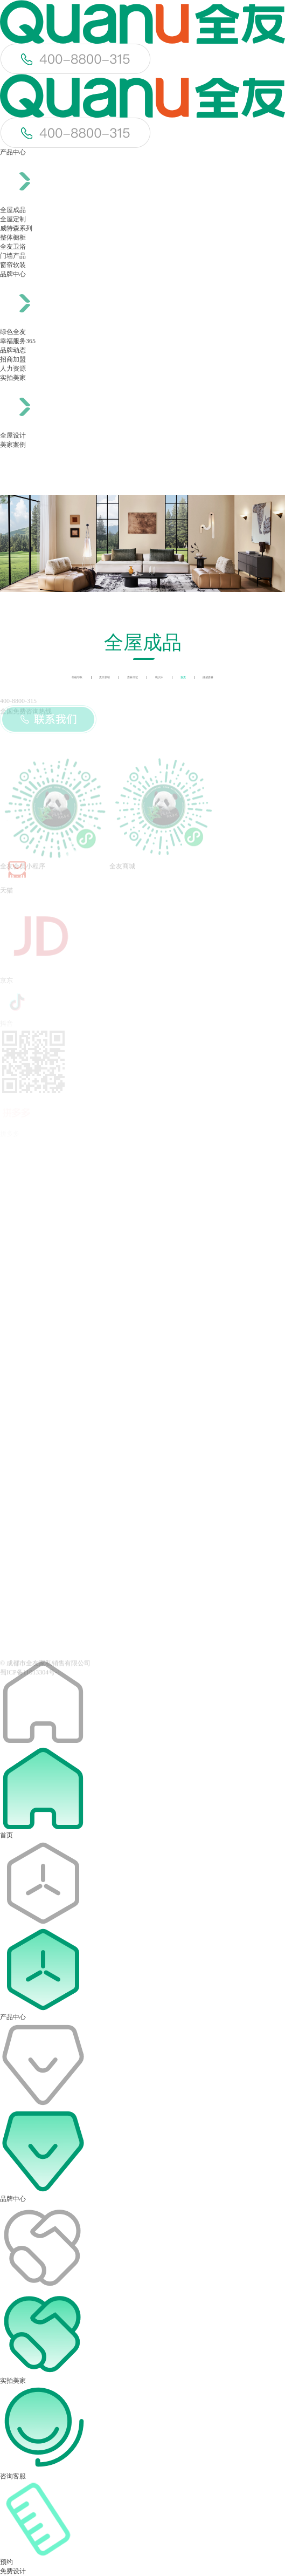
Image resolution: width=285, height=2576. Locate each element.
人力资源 (13, 368)
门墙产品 (13, 256)
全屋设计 (13, 435)
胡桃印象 (77, 677)
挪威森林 (208, 677)
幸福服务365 (18, 341)
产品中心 (13, 152)
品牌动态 (13, 350)
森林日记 (132, 677)
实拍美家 (13, 377)
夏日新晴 (104, 677)
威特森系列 (16, 228)
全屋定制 (13, 219)
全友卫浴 (13, 246)
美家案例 (13, 444)
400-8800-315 (18, 701)
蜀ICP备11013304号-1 (30, 1676)
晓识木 (159, 677)
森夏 (183, 677)
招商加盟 (13, 359)
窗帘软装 (13, 265)
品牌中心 (13, 274)
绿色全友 (13, 332)
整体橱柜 (13, 237)
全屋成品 (13, 210)
